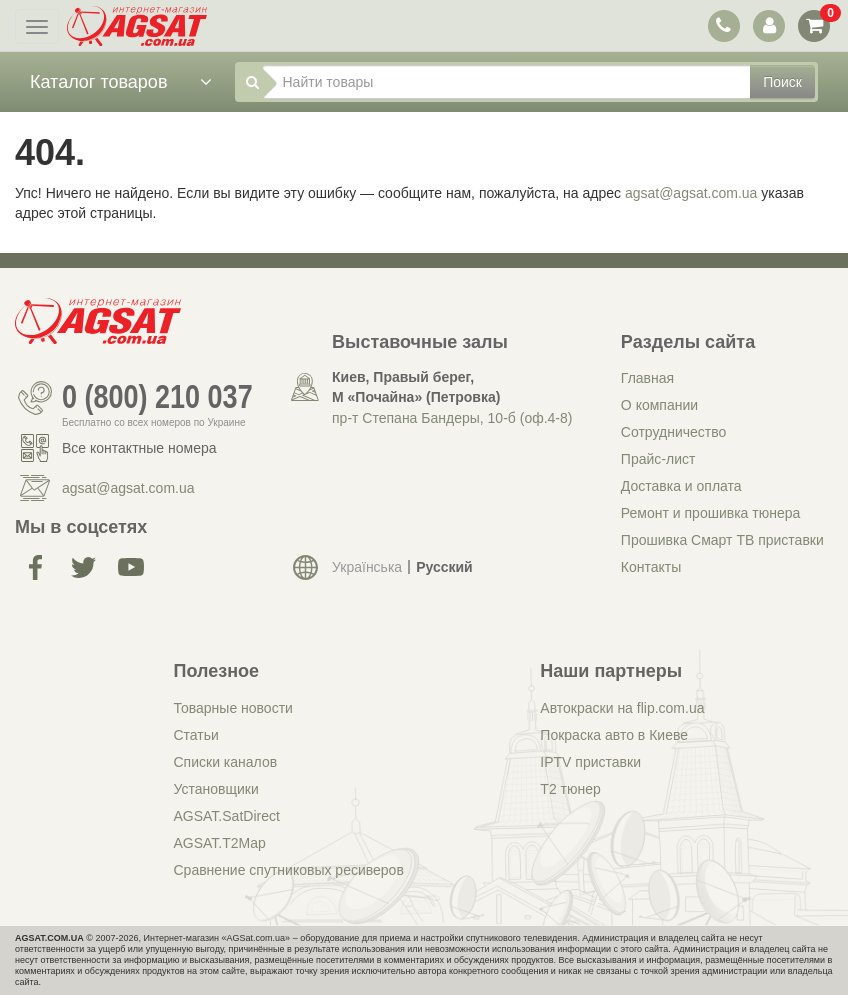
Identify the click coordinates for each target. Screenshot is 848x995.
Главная (647, 378)
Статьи (196, 735)
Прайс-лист (658, 459)
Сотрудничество (673, 432)
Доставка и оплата (681, 486)
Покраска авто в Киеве (614, 735)
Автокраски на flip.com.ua (622, 708)
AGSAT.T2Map (220, 843)
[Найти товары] (507, 82)
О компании (659, 405)
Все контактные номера (139, 448)
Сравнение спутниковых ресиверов (289, 870)
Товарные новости (233, 708)
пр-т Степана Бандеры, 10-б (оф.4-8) (452, 418)
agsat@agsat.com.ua (691, 193)
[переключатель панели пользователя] (768, 25)
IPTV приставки (590, 762)
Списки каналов (226, 762)
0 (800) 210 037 (157, 398)
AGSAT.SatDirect (227, 816)
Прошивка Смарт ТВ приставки (722, 540)
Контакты (651, 567)
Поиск (782, 82)
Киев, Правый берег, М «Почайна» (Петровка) (416, 387)
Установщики (216, 789)
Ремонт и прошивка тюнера (710, 513)
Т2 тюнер (570, 789)
